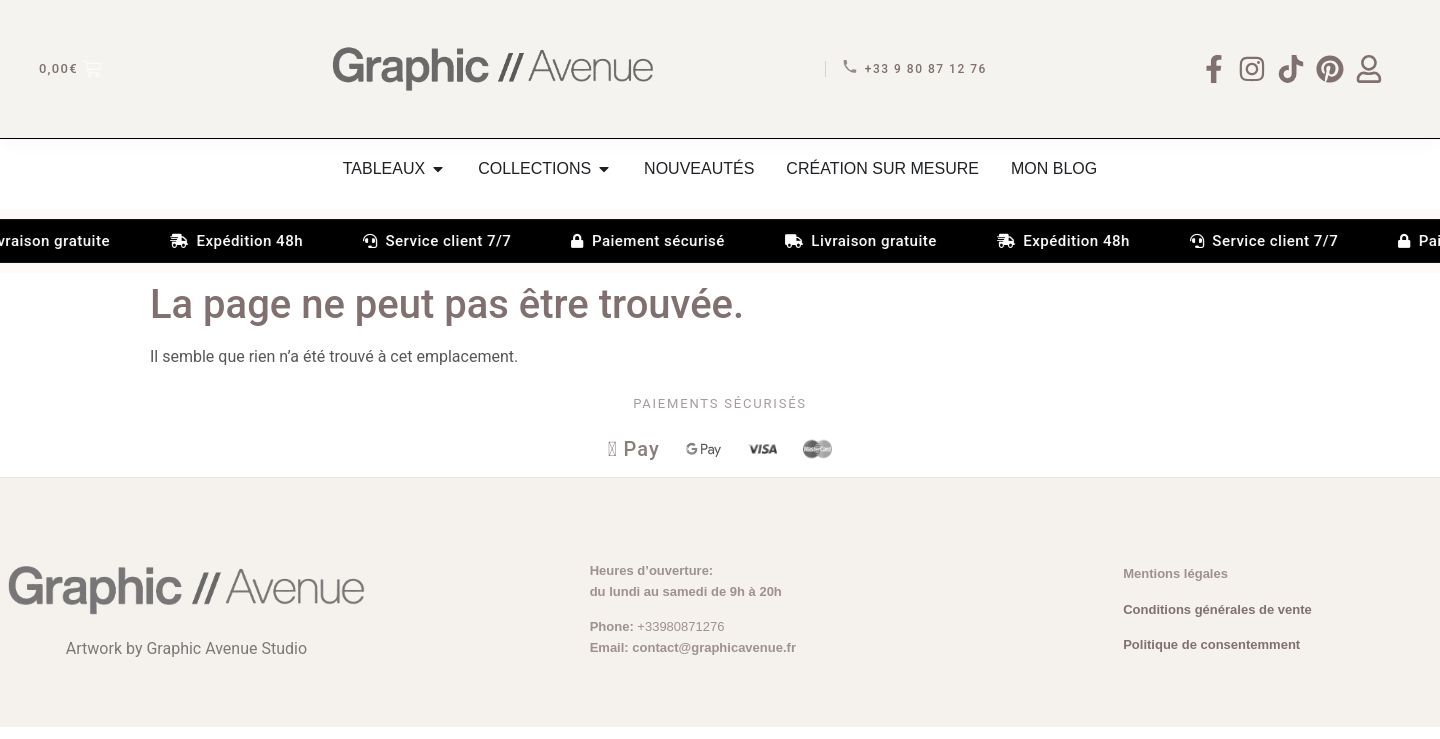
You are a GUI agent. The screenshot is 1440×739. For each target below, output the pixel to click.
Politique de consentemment (1211, 656)
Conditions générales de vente (1217, 621)
